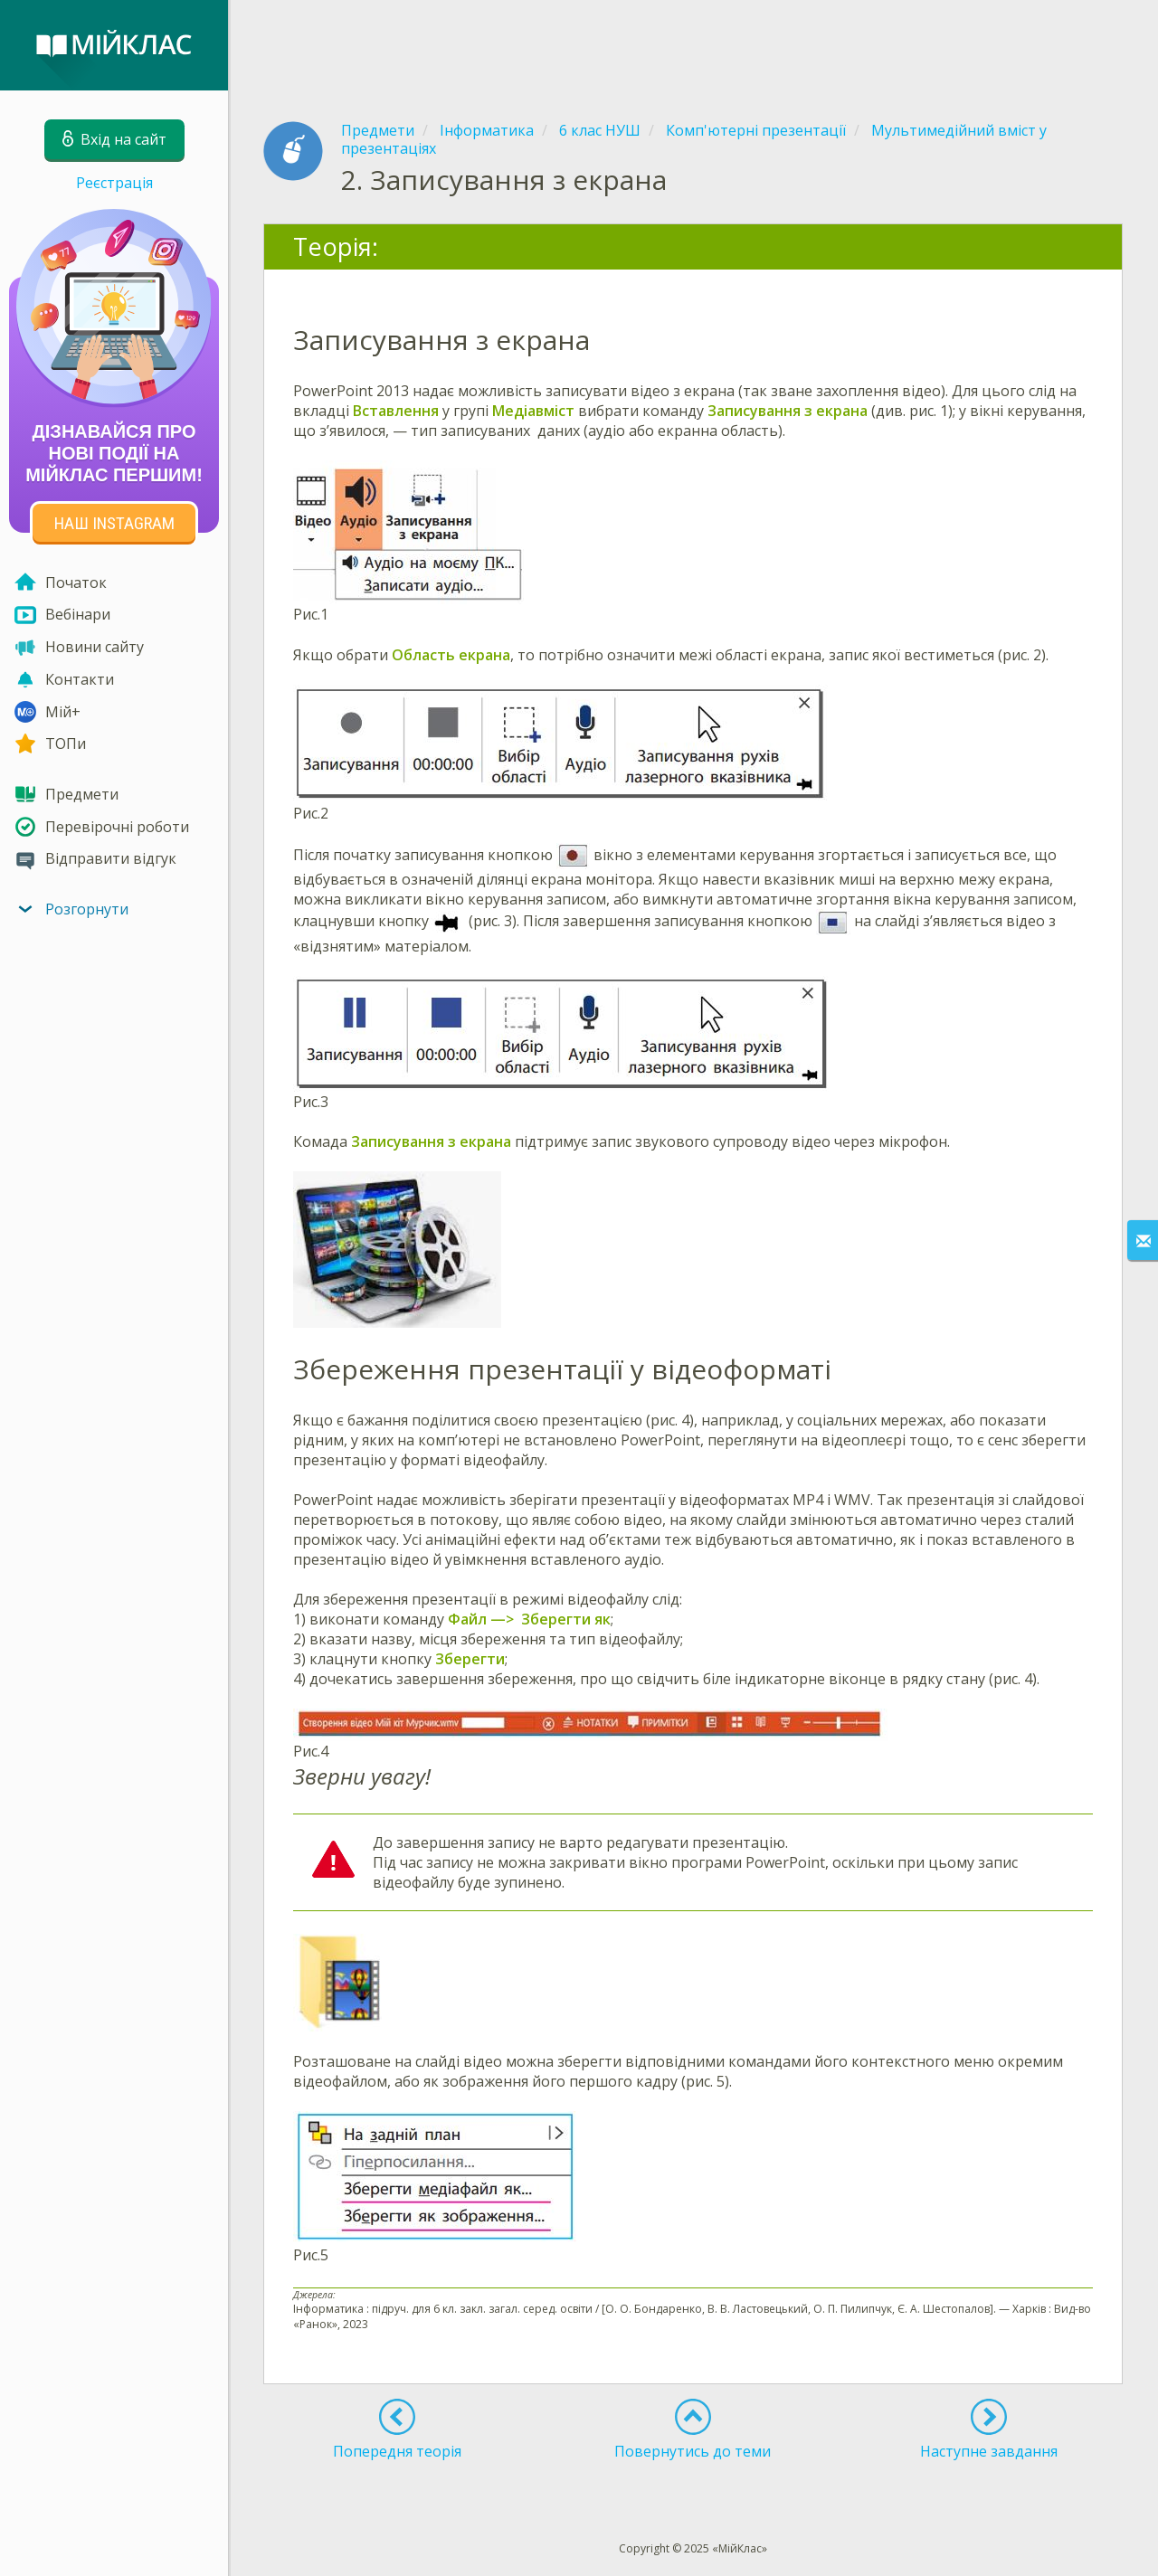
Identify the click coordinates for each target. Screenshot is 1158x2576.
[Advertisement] (693, 45)
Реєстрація (114, 183)
